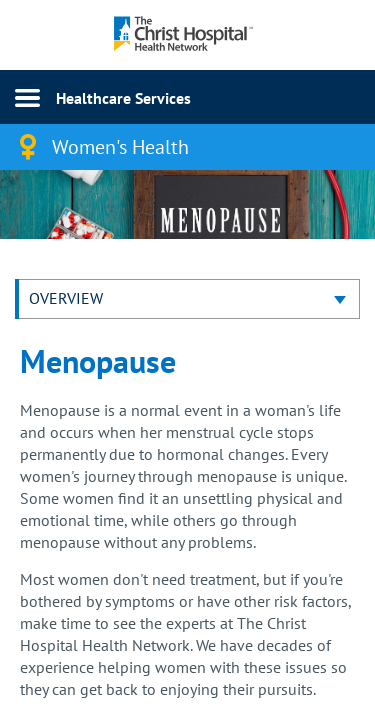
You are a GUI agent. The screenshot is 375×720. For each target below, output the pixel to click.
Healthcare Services (123, 98)
